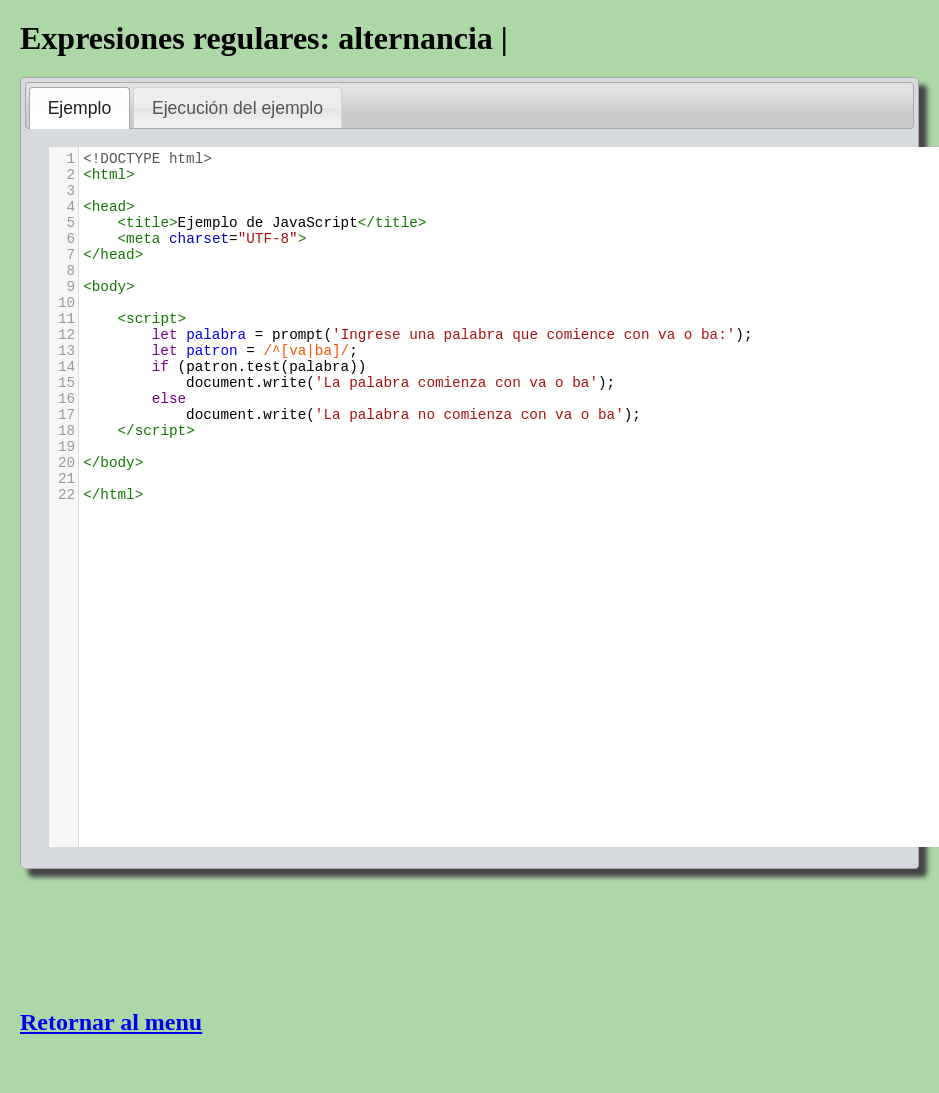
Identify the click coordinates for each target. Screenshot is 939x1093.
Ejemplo (80, 108)
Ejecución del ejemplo (237, 108)
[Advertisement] (180, 937)
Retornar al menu (111, 1022)
